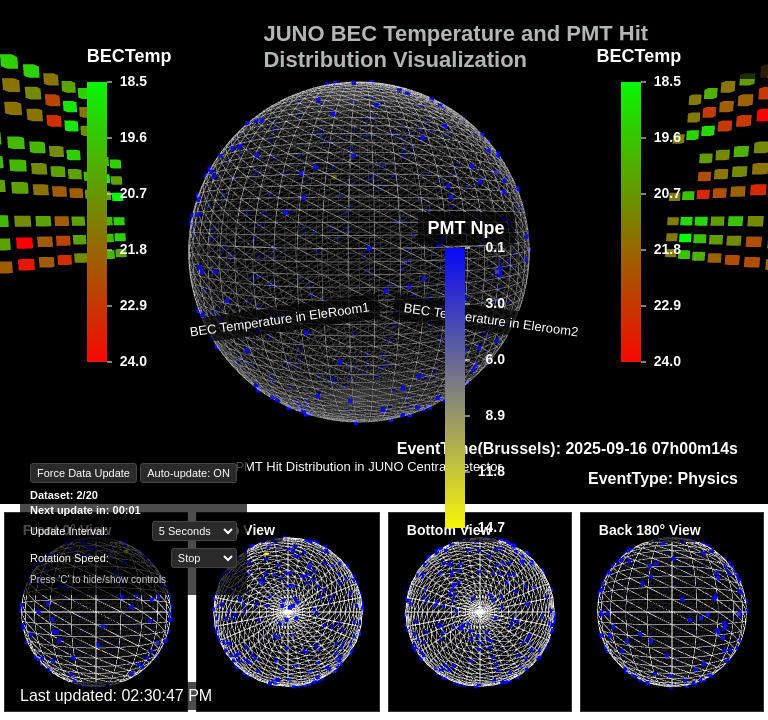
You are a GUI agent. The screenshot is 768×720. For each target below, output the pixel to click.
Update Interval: (69, 531)
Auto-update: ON (188, 473)
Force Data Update (83, 473)
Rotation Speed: (69, 558)
